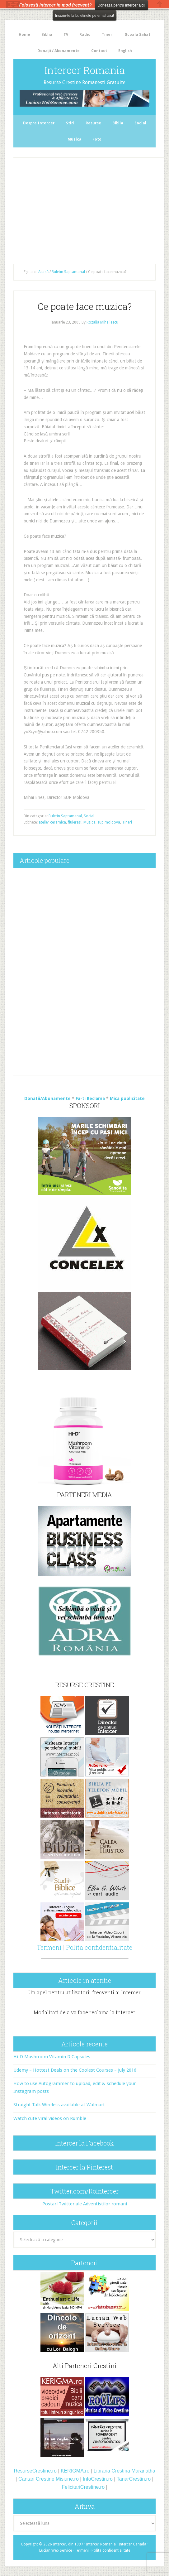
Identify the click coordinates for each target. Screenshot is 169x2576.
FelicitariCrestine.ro (83, 2487)
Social (89, 816)
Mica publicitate (127, 1098)
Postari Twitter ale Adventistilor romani (84, 2204)
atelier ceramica (52, 822)
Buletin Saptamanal (65, 816)
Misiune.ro (67, 2479)
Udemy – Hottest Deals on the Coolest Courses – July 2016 (74, 2070)
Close (160, 4)
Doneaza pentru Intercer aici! (121, 5)
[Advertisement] (92, 203)
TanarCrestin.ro (134, 2479)
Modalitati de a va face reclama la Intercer (84, 2012)
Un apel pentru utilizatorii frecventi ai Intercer (84, 1992)
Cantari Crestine (36, 2479)
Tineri (127, 822)
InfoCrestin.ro (98, 2479)
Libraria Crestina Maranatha (124, 2470)
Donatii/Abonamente (47, 1098)
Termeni (49, 1947)
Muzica (89, 822)
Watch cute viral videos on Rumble (49, 2118)
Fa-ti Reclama (90, 1098)
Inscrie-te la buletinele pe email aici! (84, 15)
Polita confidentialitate (99, 1947)
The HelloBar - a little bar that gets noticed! (13, 4)
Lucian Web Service (55, 2550)
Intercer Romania (85, 70)
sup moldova (108, 822)
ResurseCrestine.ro (35, 2470)
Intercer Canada (132, 2544)
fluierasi (75, 822)
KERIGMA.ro (75, 2470)
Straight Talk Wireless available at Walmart (59, 2104)
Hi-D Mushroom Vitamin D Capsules (51, 2056)
